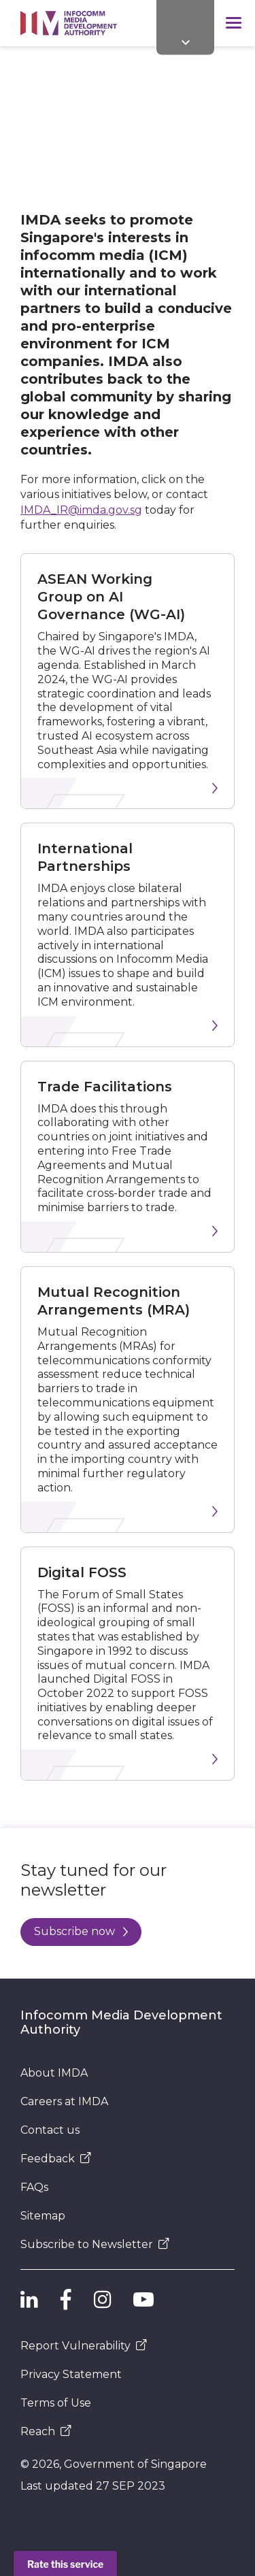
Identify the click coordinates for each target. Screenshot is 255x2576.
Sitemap (42, 2215)
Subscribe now (81, 1931)
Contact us (50, 2130)
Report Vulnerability (83, 2345)
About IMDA (54, 2072)
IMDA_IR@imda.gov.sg (81, 509)
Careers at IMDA (64, 2101)
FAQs (34, 2187)
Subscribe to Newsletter (94, 2244)
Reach (45, 2431)
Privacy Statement (71, 2374)
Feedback (55, 2158)
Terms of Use (55, 2402)
